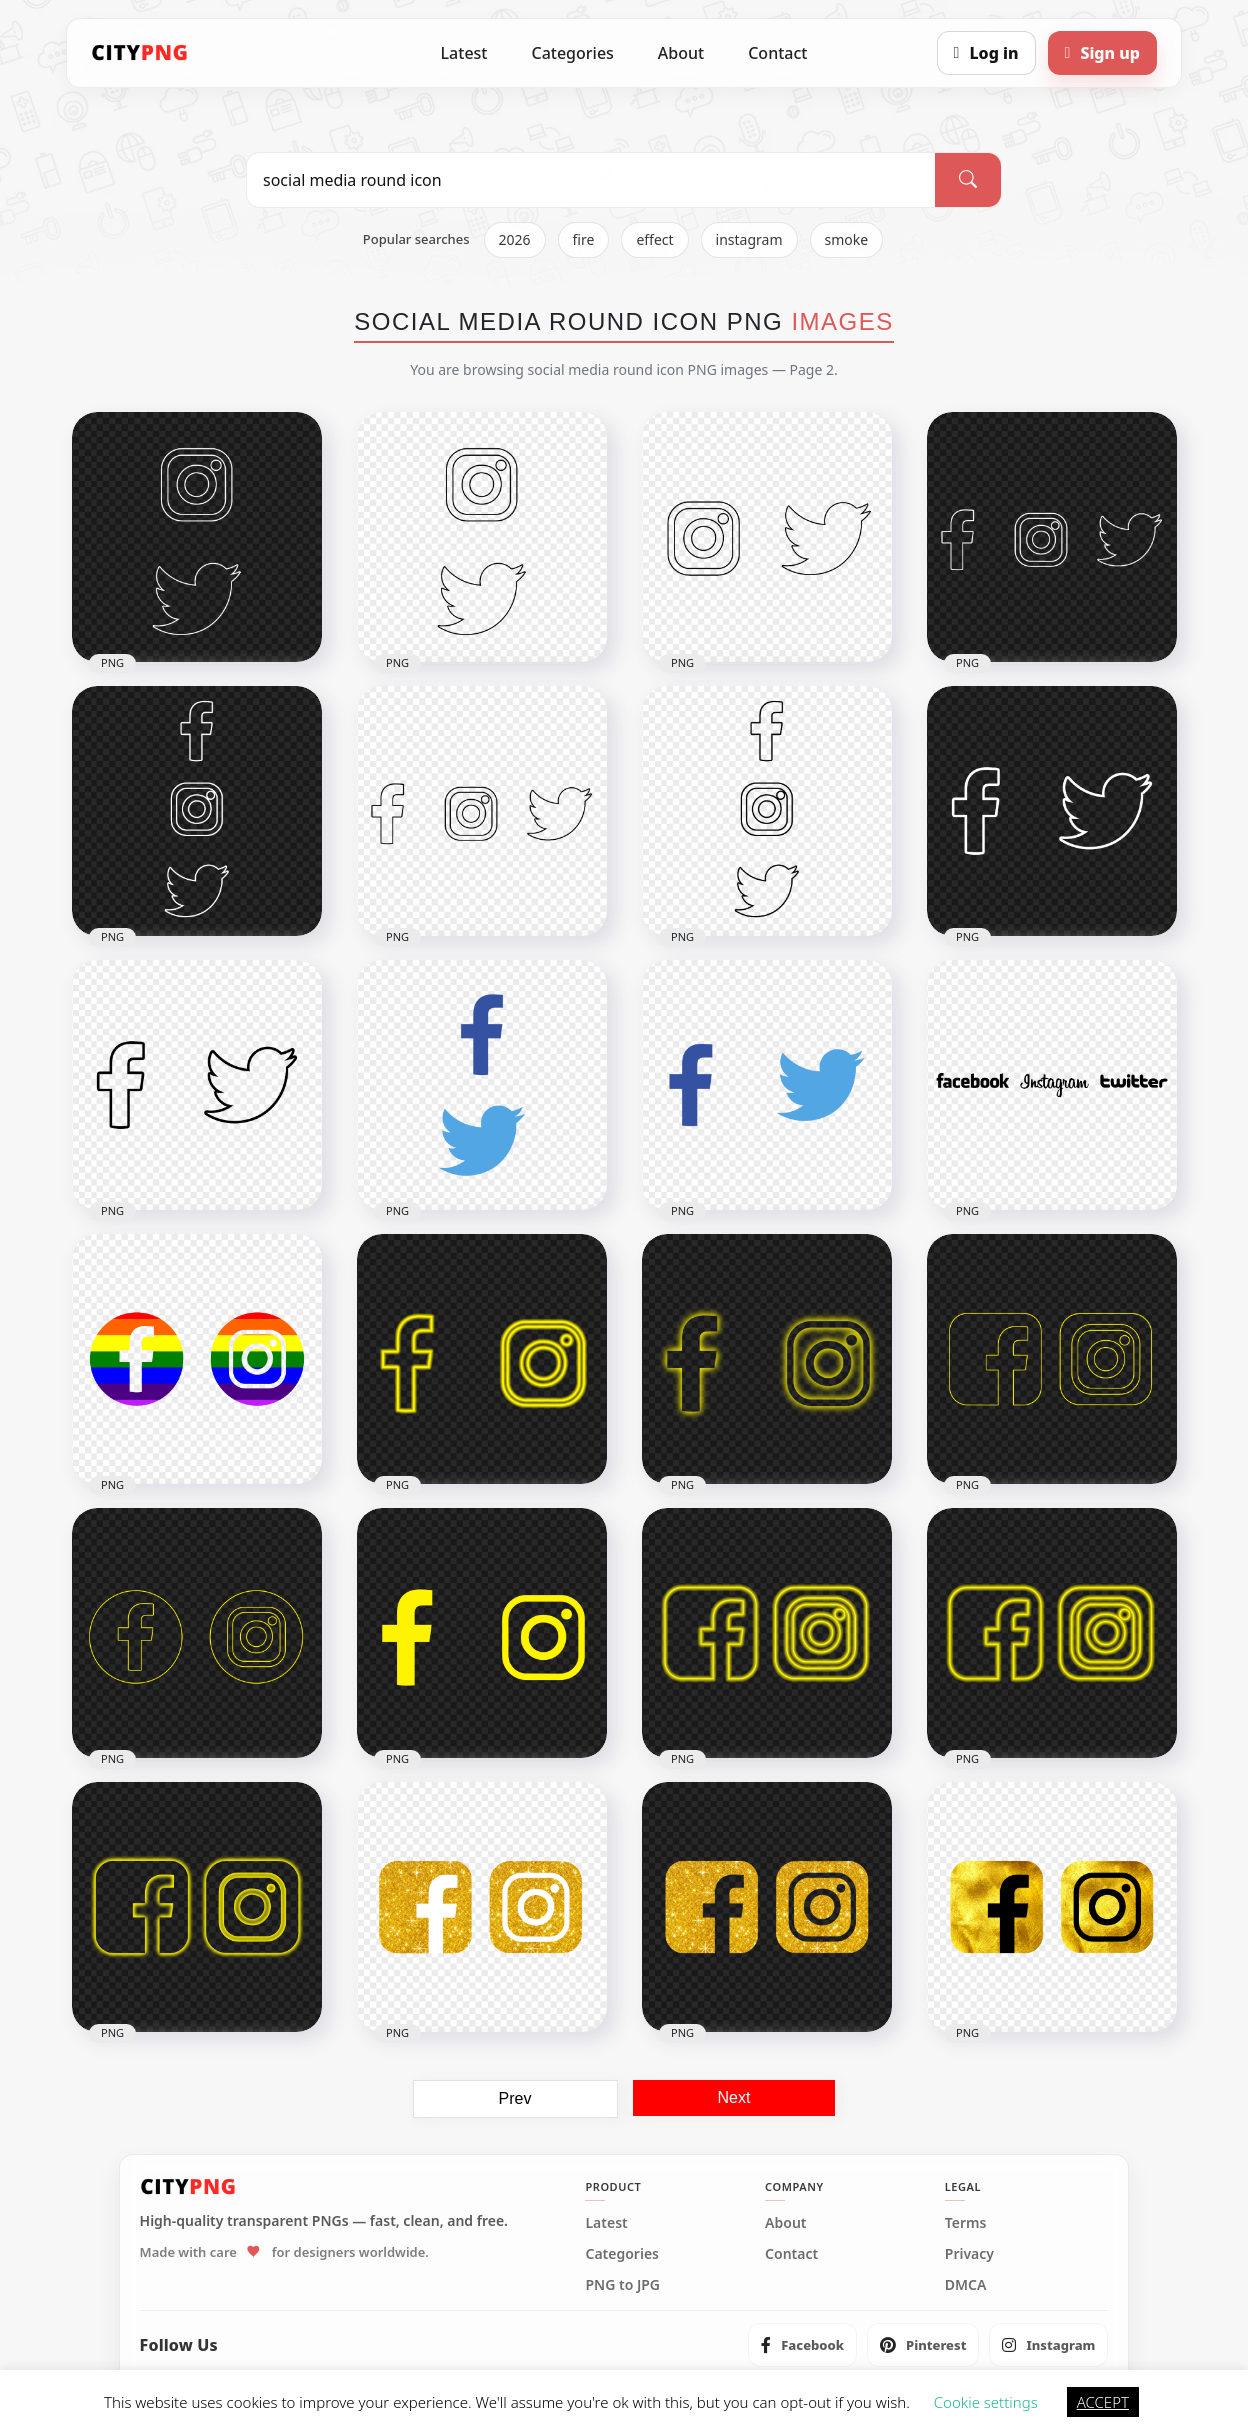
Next (734, 2097)
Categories (572, 53)
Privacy (969, 2254)
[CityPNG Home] (140, 53)
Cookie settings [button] (986, 2402)
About (681, 53)
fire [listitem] (584, 239)
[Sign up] (1102, 53)
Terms (966, 2223)
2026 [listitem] (515, 239)
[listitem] (802, 2345)
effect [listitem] (654, 239)
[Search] (968, 180)
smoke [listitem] (847, 239)
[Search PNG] (591, 180)
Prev (515, 2098)
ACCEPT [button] (1103, 2402)
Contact (777, 53)
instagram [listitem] (749, 239)
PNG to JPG (622, 2285)
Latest (464, 53)
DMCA (966, 2285)
